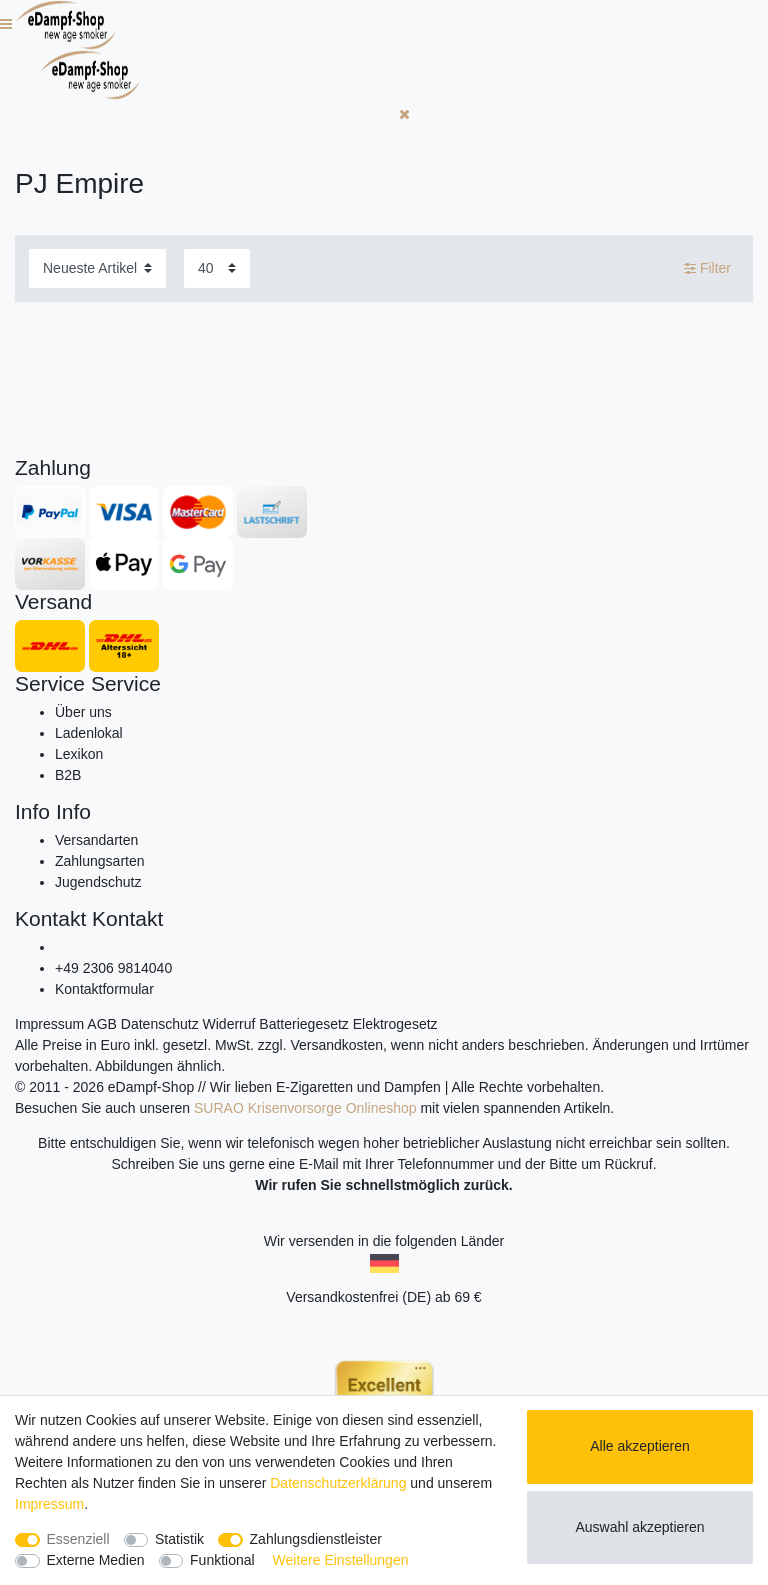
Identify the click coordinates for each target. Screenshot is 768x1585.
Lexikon (79, 754)
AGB (102, 1024)
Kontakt (50, 918)
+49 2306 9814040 (113, 968)
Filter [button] (707, 269)
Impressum (49, 1024)
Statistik (179, 1539)
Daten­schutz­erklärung (338, 1483)
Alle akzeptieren (640, 1446)
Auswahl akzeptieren (639, 1527)
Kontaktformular (104, 989)
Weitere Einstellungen (341, 1560)
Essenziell (78, 1539)
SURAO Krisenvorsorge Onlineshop (305, 1108)
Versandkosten (336, 1045)
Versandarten (96, 840)
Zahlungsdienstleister (316, 1539)
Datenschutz (160, 1024)
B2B (68, 775)
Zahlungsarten (100, 861)
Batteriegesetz (304, 1024)
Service (50, 683)
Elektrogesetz (395, 1024)
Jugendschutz (98, 882)
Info (32, 811)
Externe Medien (96, 1560)
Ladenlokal (89, 733)
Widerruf (229, 1024)
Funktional (222, 1560)
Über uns (83, 712)
